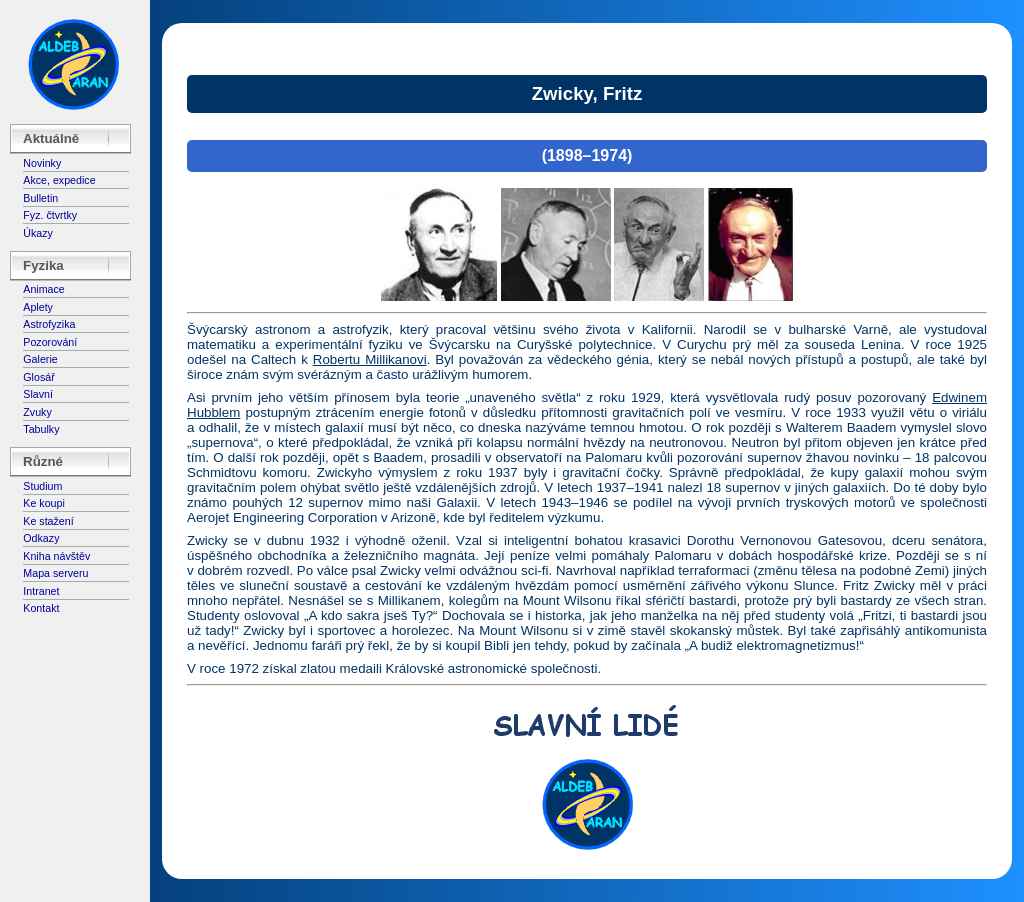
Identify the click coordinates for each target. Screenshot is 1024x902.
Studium (42, 486)
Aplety (38, 307)
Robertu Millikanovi (370, 359)
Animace (43, 289)
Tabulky (41, 429)
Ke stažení (48, 521)
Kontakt (41, 608)
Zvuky (37, 412)
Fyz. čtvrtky (50, 215)
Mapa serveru (55, 573)
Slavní (38, 394)
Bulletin (40, 198)
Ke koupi (43, 503)
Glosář (38, 377)
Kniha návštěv (56, 556)
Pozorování (50, 342)
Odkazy (41, 538)
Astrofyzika (49, 324)
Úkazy (38, 233)
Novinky (42, 163)
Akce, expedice (59, 180)
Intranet (41, 591)
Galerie (40, 359)
